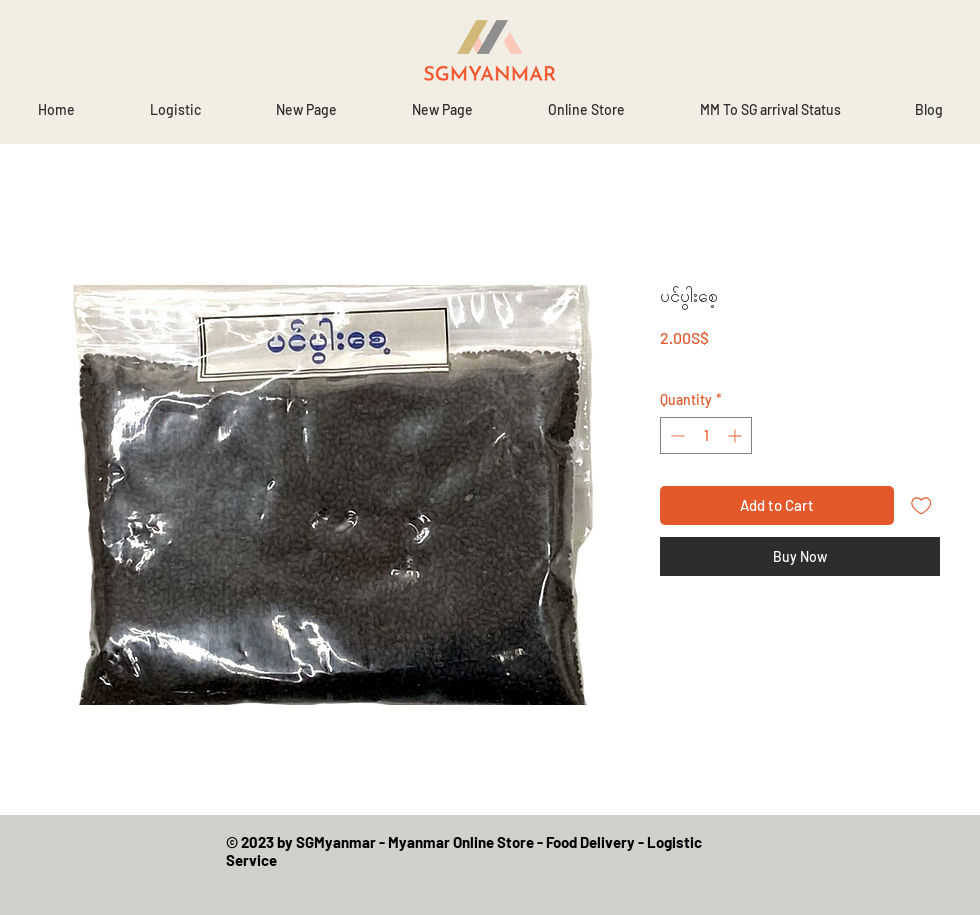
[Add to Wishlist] (921, 505)
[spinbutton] (706, 435)
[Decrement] (675, 435)
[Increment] (736, 435)
